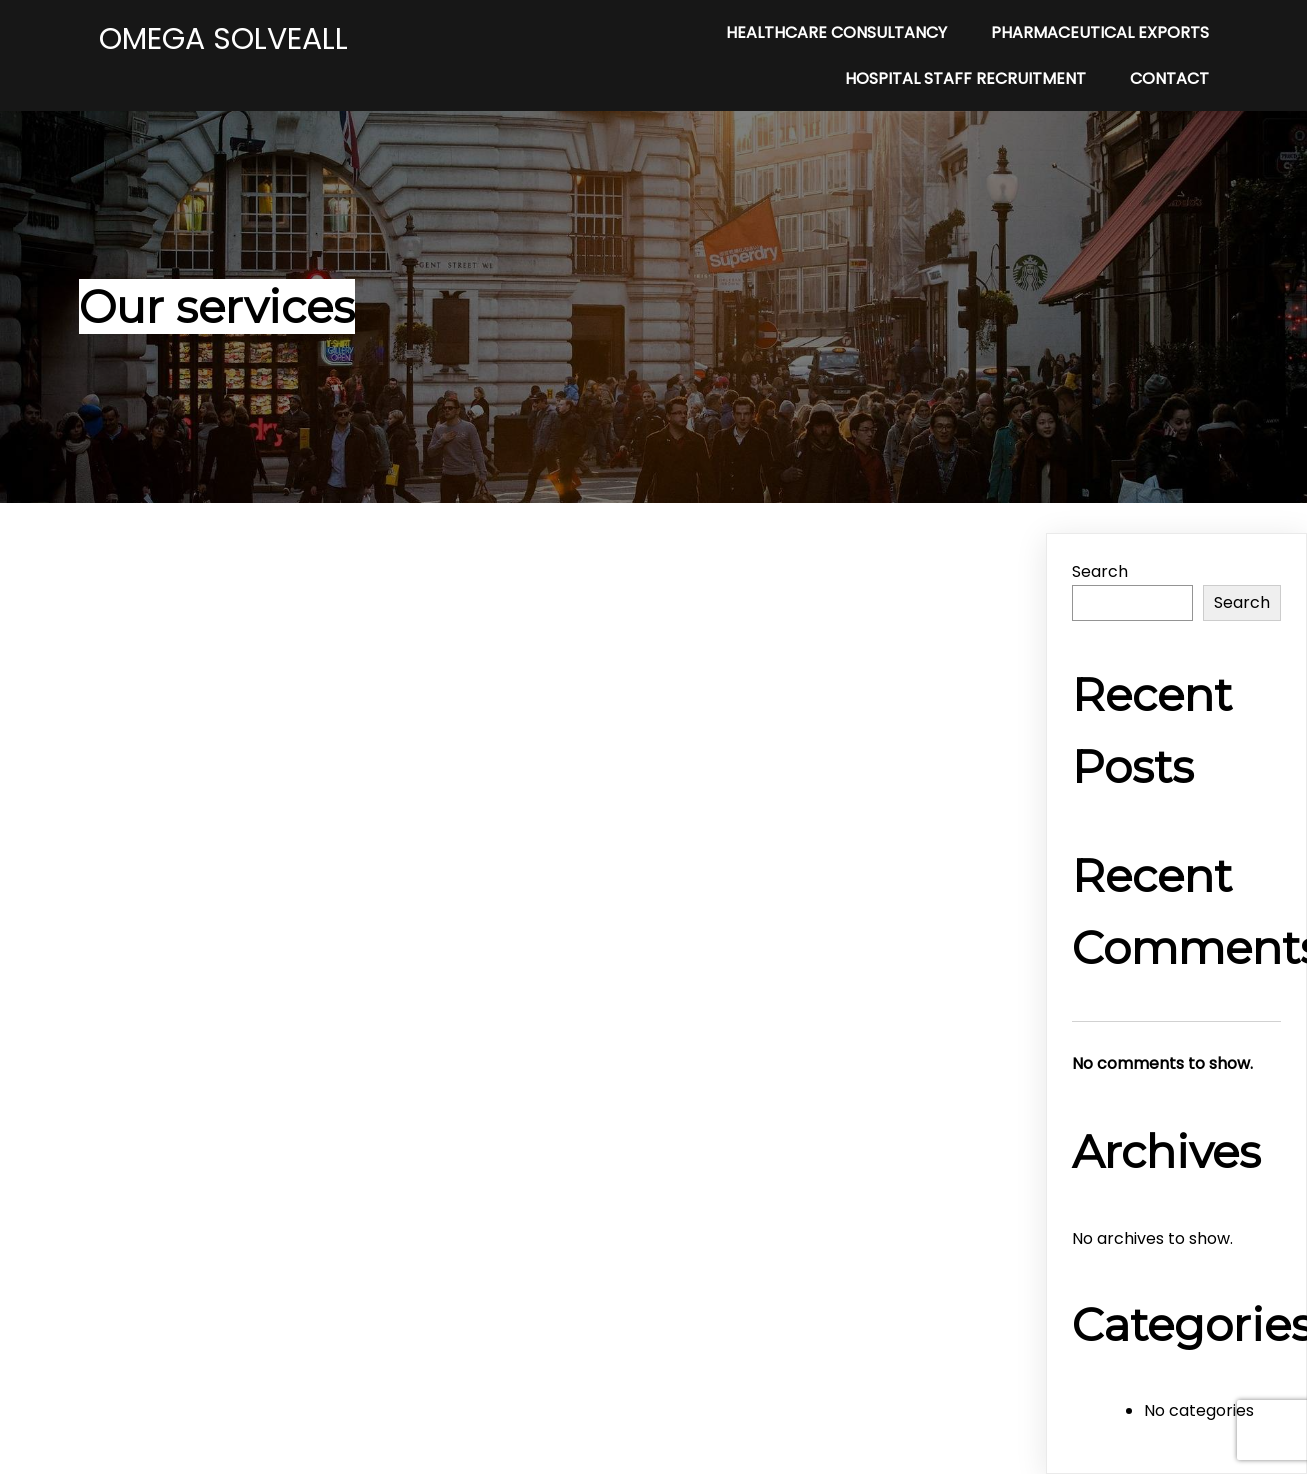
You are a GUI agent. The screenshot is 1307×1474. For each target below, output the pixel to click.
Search (1100, 571)
